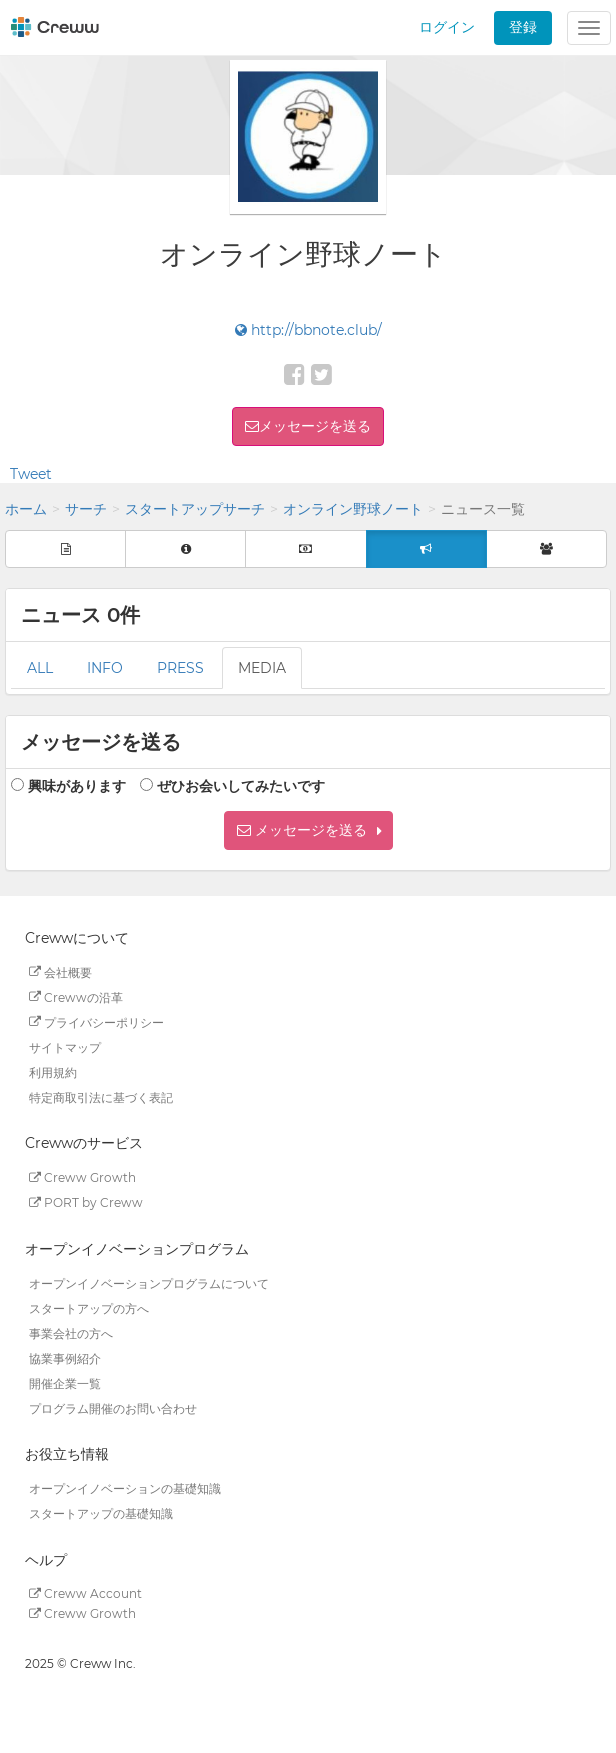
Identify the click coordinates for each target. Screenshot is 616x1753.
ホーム (26, 509)
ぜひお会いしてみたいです (241, 786)
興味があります (77, 786)
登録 (523, 27)
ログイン (447, 27)
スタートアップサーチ (195, 509)
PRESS (180, 668)
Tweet (31, 474)
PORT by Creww (86, 1202)
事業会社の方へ (71, 1332)
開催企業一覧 (65, 1382)
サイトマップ (65, 1046)
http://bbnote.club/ (308, 330)
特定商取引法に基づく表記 (101, 1096)
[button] (308, 830)
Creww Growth (82, 1177)
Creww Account (85, 1593)
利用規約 (53, 1071)
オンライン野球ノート (353, 509)
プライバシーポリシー (96, 1021)
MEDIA (262, 668)
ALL (40, 668)
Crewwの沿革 (76, 996)
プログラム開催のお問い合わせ (113, 1407)
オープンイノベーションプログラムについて (149, 1282)
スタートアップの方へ (89, 1307)
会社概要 (60, 971)
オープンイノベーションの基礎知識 (125, 1488)
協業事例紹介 (65, 1357)
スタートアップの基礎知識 (101, 1513)
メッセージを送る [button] (315, 426)
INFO (105, 668)
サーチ (86, 509)
